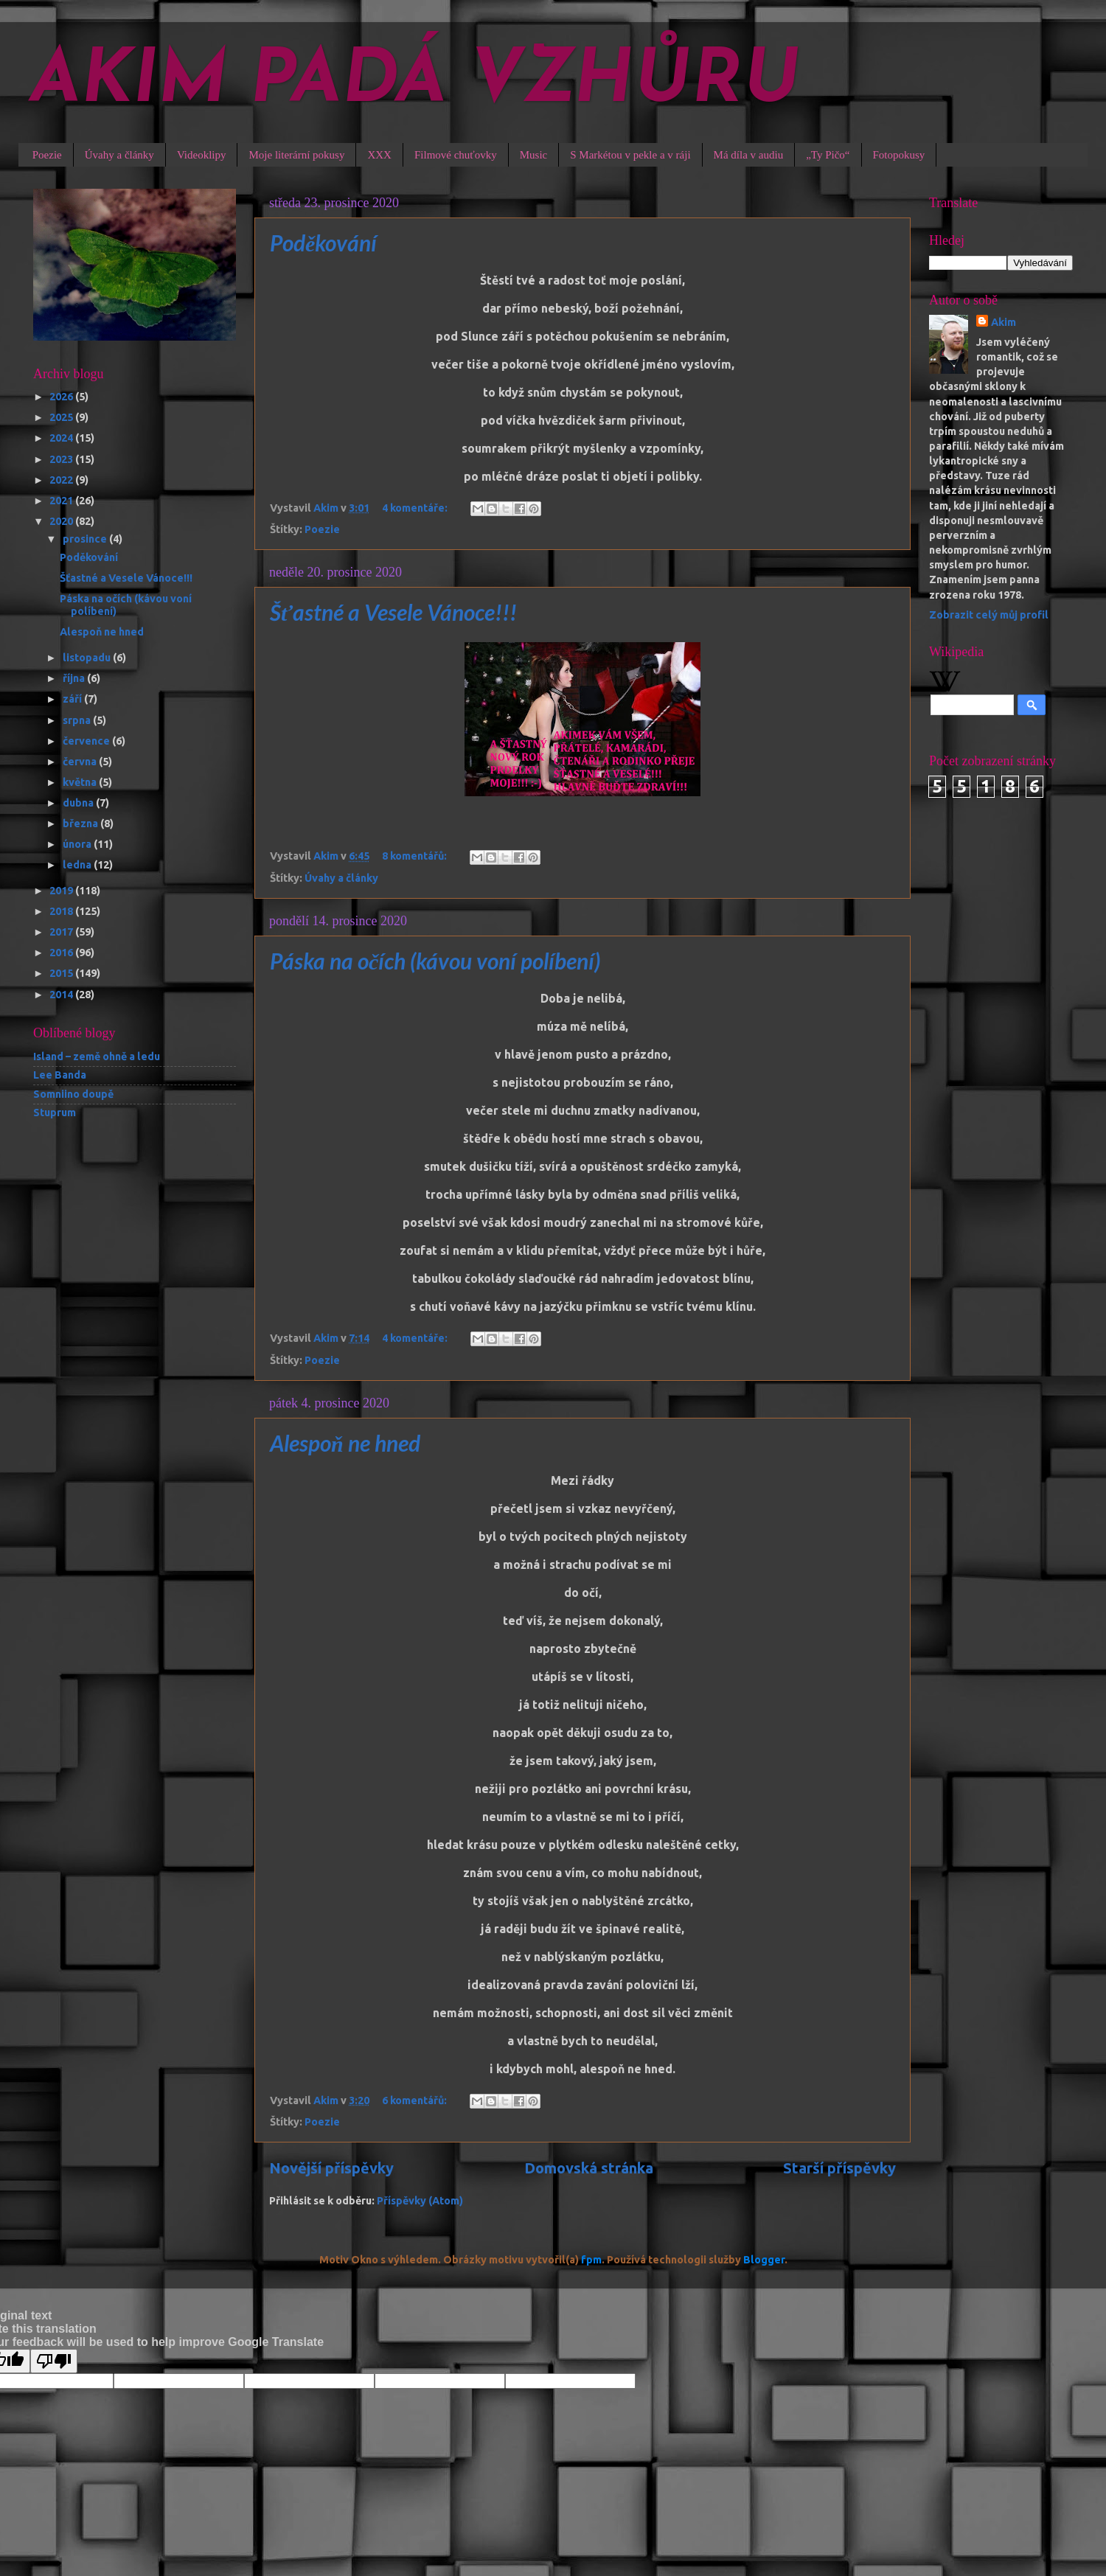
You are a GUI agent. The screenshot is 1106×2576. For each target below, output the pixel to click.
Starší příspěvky (839, 2167)
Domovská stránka (588, 2167)
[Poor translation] (53, 2361)
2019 (62, 891)
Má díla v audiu (749, 155)
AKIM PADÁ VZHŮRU (415, 82)
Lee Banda (59, 1075)
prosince (86, 539)
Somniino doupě (73, 1094)
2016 (62, 952)
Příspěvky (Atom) (420, 2201)
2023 (62, 459)
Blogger (764, 2260)
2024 (62, 438)
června (81, 761)
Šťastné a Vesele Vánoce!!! (393, 612)
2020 (62, 521)
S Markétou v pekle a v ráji (630, 155)
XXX (379, 155)
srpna (78, 720)
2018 (62, 911)
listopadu (88, 658)
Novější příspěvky (331, 2167)
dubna (79, 803)
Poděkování (323, 242)
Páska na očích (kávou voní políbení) (435, 960)
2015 (62, 973)
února (78, 844)
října (75, 678)
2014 (62, 994)
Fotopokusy (899, 155)
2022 (62, 480)
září (73, 699)
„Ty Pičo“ (827, 155)
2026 (62, 397)
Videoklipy (201, 155)
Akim (1003, 322)
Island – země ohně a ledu (96, 1056)
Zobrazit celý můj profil (988, 615)
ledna (78, 865)
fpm (591, 2260)
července (87, 741)
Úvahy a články (119, 155)
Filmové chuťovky (455, 155)
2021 (62, 501)
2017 (62, 932)
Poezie (47, 155)
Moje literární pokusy (296, 155)
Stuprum (54, 1112)
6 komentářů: (415, 2100)
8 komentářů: (415, 856)
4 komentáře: (416, 508)
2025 (62, 417)
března (81, 823)
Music (534, 155)
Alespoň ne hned (345, 1443)
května (81, 782)
